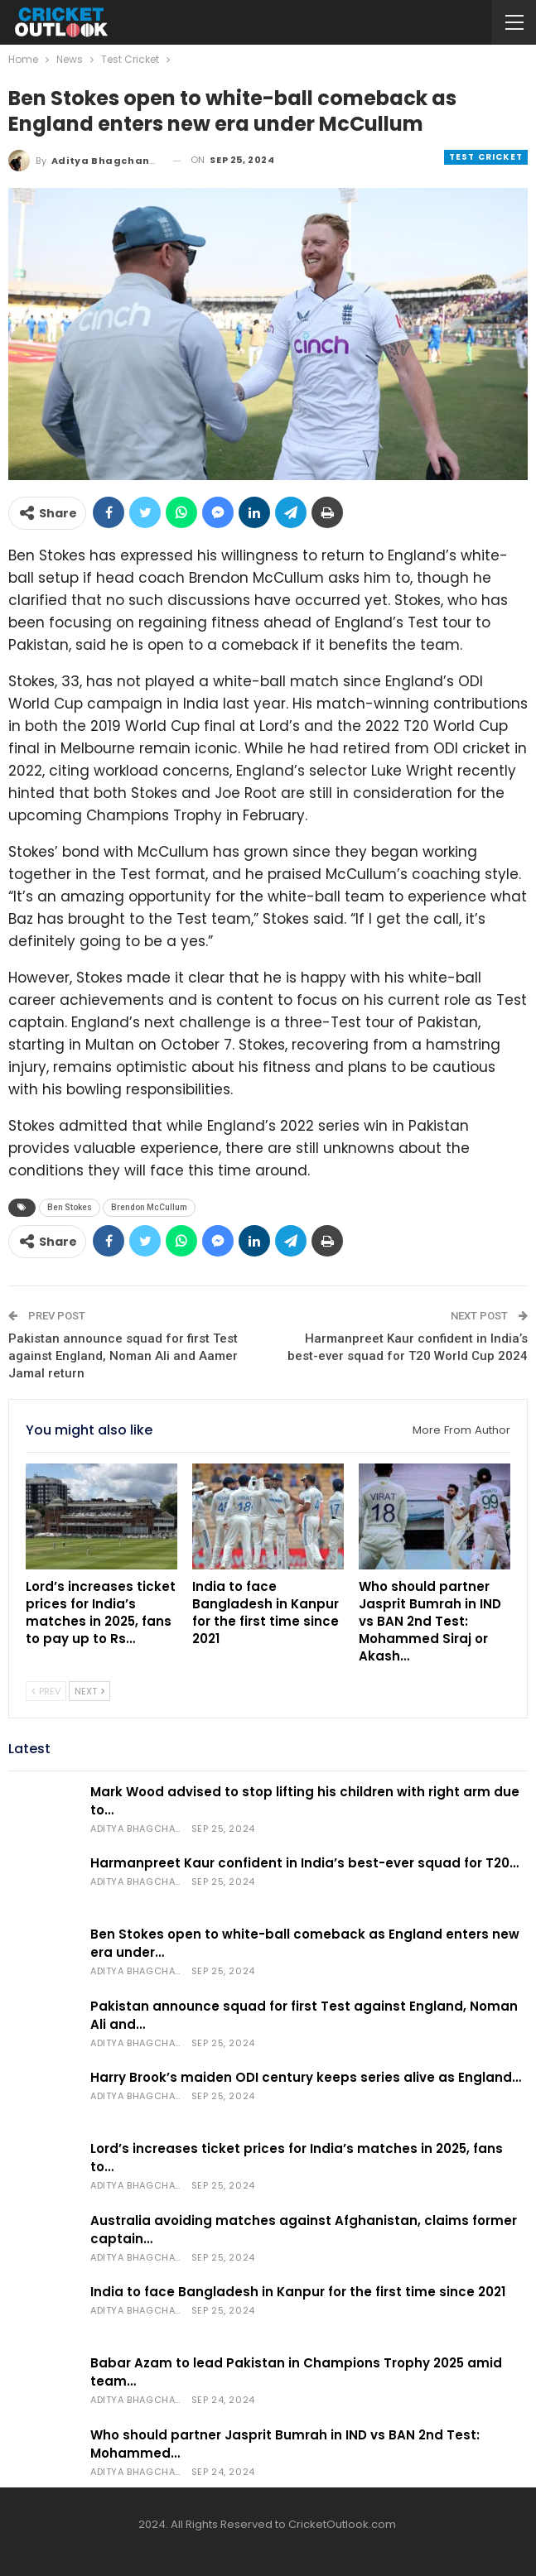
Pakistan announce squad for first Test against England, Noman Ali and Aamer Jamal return (123, 1356)
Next (89, 1691)
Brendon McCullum (149, 1207)
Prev (45, 1691)
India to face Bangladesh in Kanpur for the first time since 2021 (297, 2291)
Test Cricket (486, 157)
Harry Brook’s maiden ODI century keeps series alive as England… (305, 2077)
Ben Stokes (69, 1207)
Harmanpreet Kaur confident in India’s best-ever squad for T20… (304, 1863)
